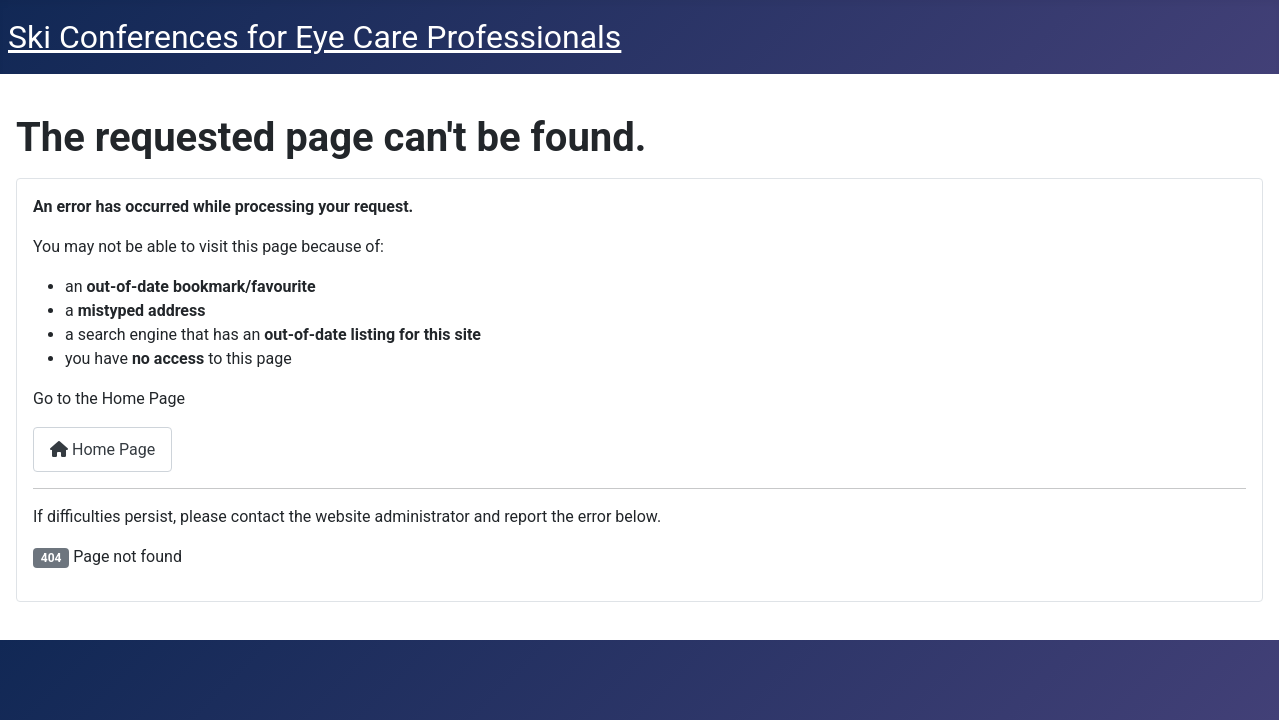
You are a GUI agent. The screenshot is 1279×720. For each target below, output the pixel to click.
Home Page (102, 449)
